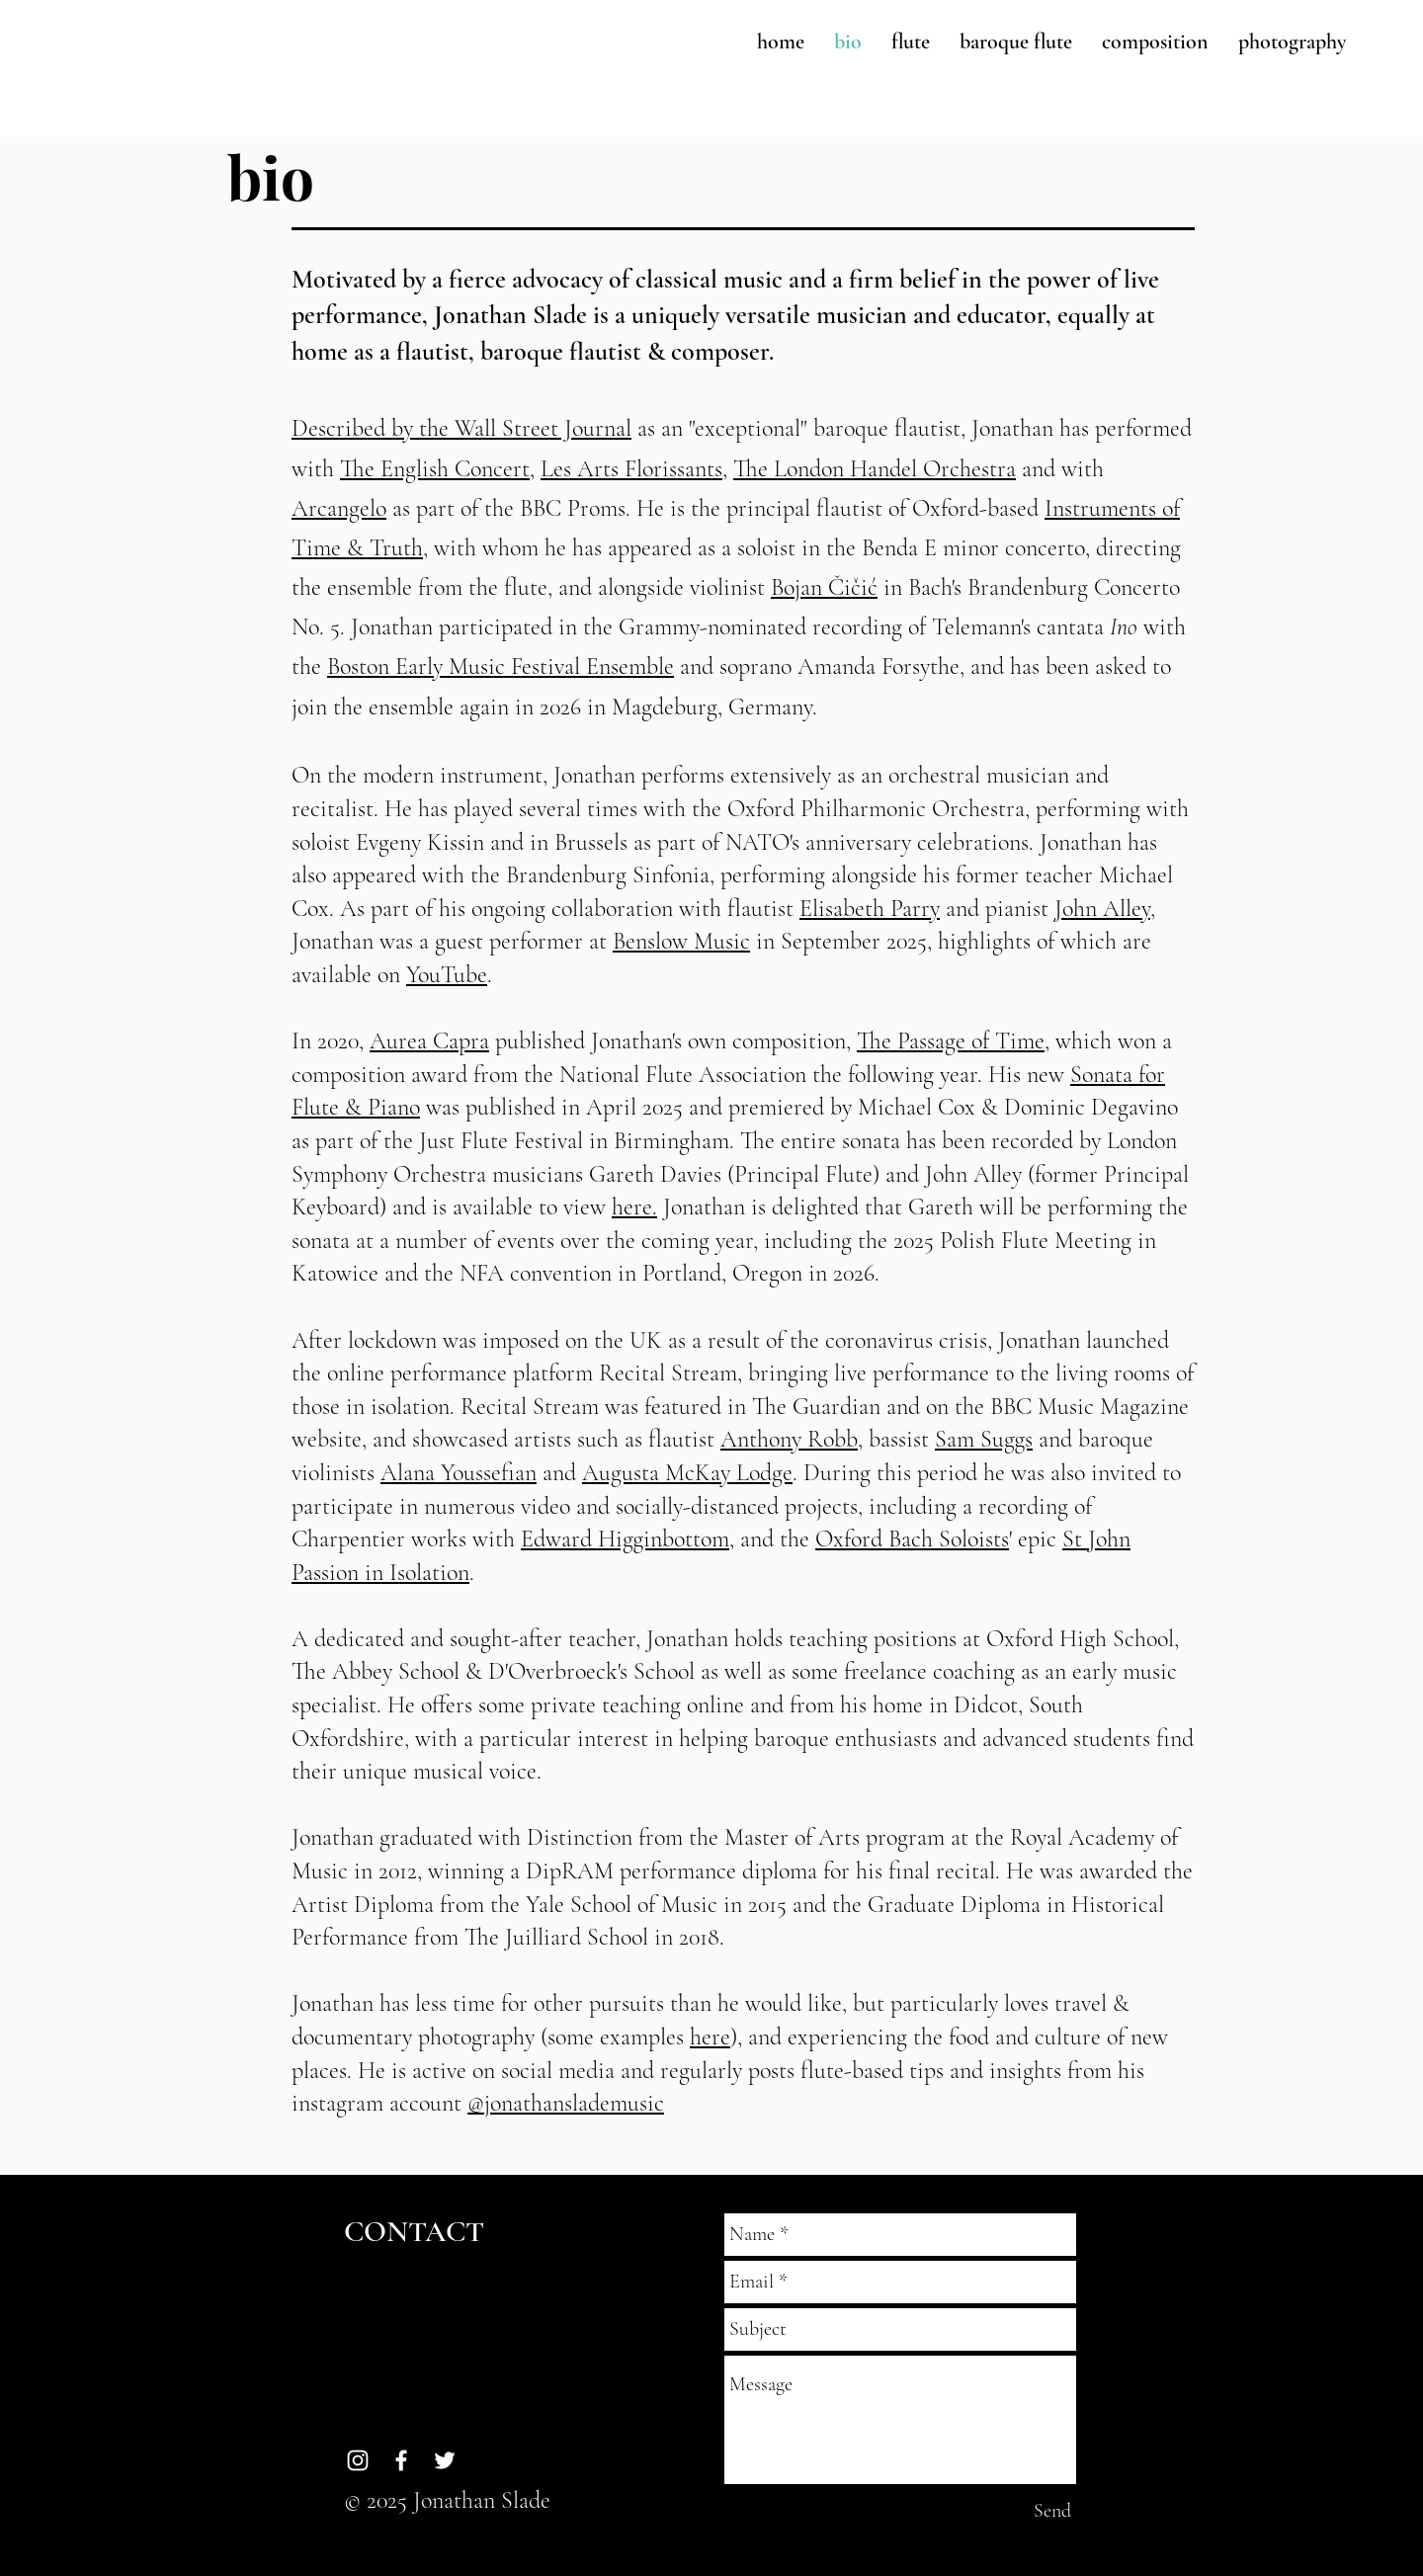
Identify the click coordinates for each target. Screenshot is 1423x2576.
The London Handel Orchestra (874, 469)
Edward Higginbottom (625, 1539)
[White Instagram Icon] (358, 2460)
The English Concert (435, 469)
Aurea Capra (429, 1041)
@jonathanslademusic (565, 2103)
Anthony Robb (789, 1439)
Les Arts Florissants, (634, 469)
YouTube (446, 974)
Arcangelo (339, 508)
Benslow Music (681, 941)
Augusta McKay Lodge (687, 1472)
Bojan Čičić (824, 587)
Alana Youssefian (458, 1472)
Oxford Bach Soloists (912, 1539)
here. (634, 1207)
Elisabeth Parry (869, 908)
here (710, 2037)
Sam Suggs (984, 1439)
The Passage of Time (951, 1041)
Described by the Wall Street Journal (461, 428)
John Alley (1102, 908)
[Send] (1052, 2511)
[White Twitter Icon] (445, 2460)
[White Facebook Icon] (401, 2460)
